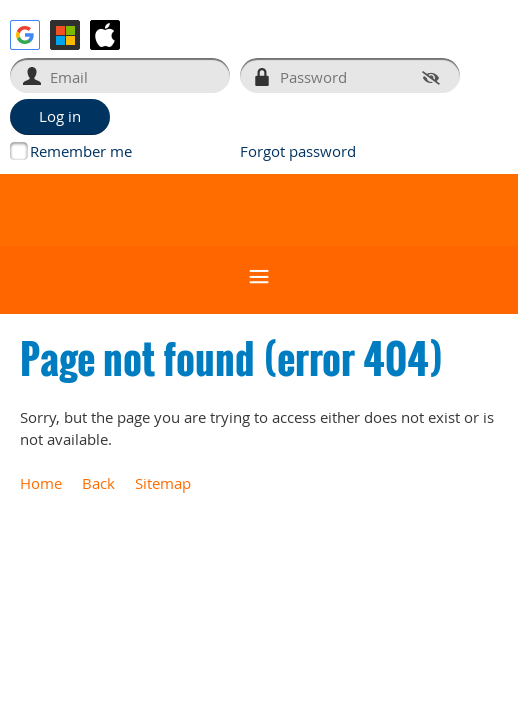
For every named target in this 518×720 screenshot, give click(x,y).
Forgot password (298, 151)
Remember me (81, 151)
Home (41, 483)
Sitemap (163, 483)
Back (98, 483)
